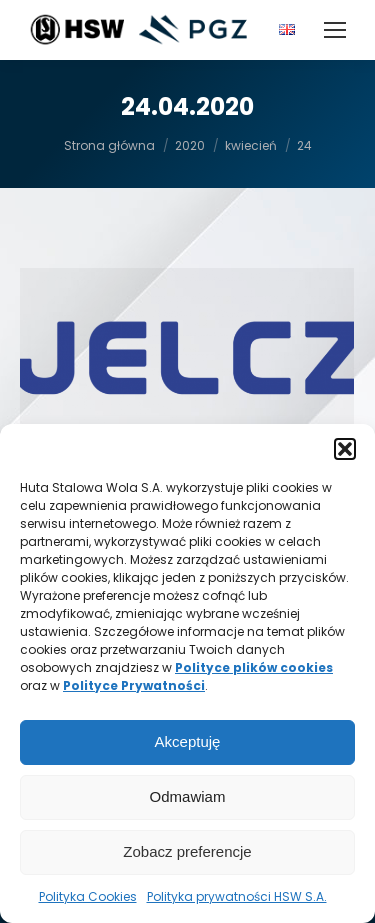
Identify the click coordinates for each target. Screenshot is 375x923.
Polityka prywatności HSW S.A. (237, 896)
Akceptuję (188, 741)
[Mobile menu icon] (335, 30)
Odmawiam (188, 796)
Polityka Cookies (88, 896)
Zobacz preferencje (187, 851)
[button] (345, 449)
